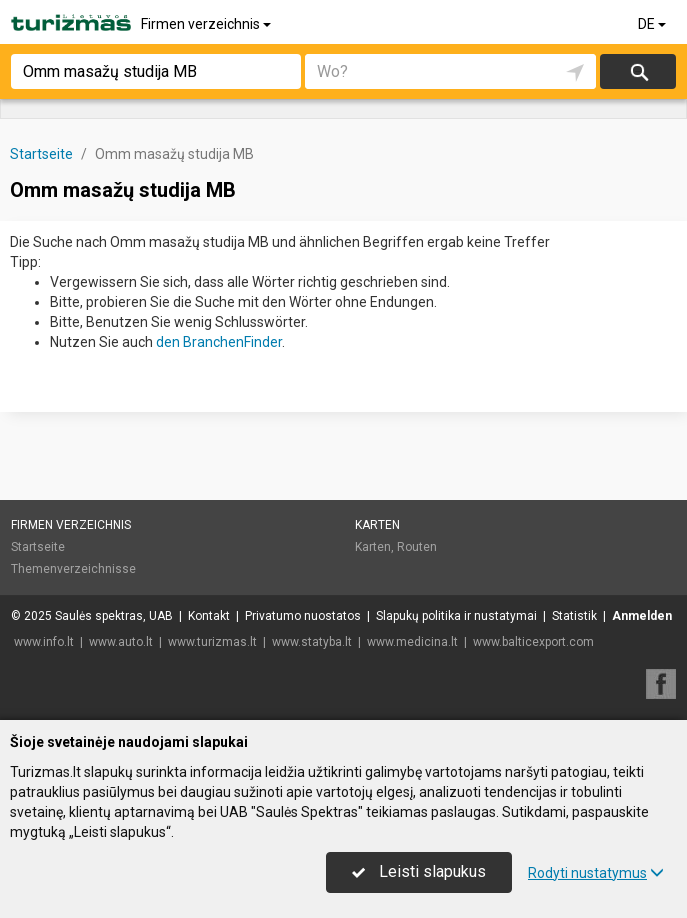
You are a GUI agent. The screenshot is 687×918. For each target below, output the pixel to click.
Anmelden (642, 616)
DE (653, 24)
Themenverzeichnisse (73, 569)
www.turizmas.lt (212, 642)
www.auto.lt (121, 642)
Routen (417, 547)
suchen (638, 71)
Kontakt (209, 616)
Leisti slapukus (419, 871)
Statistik (574, 616)
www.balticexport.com (533, 642)
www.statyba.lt (312, 642)
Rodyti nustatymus (596, 873)
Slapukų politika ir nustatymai (456, 616)
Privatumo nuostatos (303, 616)
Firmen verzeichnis (207, 24)
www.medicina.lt (412, 642)
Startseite (38, 547)
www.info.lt (44, 642)
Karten (377, 525)
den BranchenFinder (219, 342)
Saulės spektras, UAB (114, 616)
